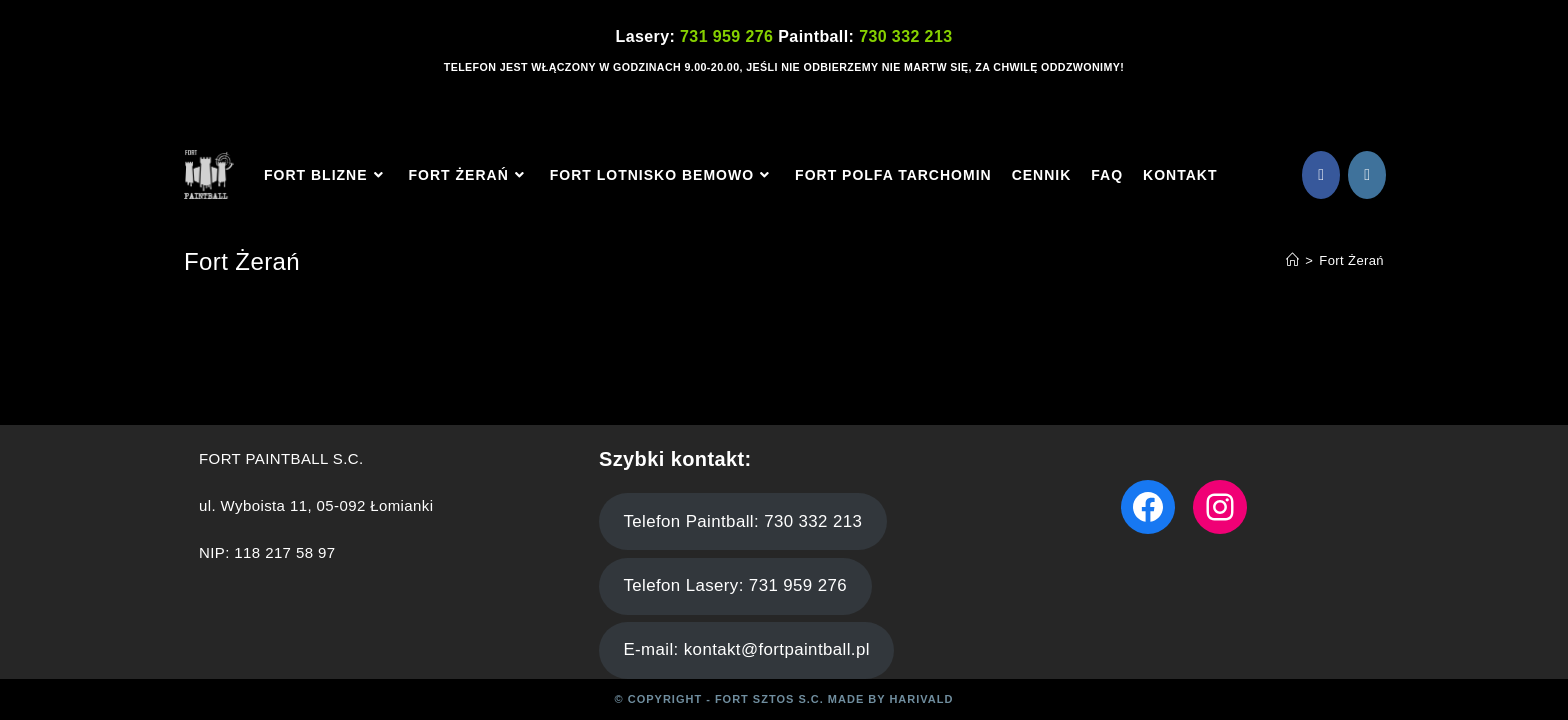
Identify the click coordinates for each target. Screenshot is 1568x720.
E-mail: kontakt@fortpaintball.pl (746, 649)
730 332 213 (905, 36)
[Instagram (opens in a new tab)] (1367, 175)
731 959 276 (729, 36)
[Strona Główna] (1292, 260)
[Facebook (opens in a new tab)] (1321, 175)
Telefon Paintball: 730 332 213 (742, 521)
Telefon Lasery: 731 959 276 (735, 585)
